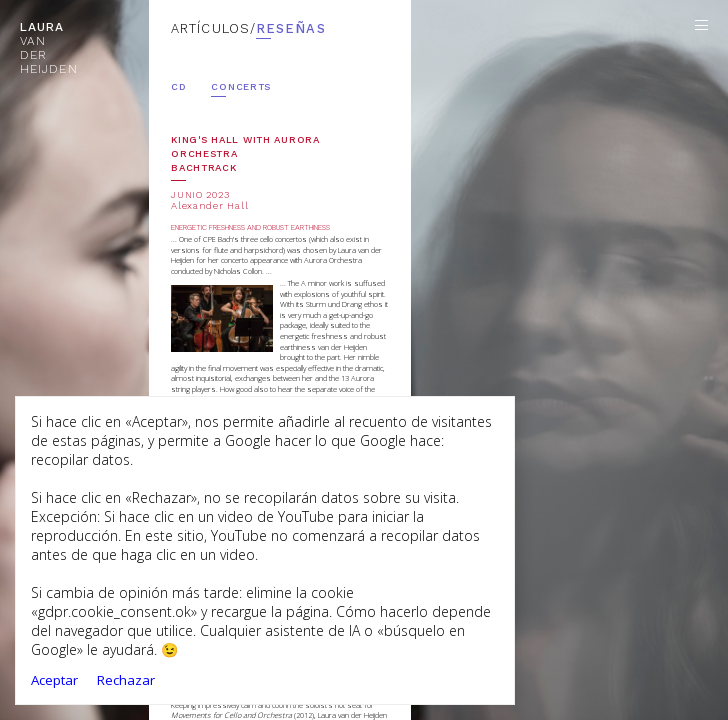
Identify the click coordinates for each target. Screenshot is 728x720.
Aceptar (54, 680)
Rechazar (126, 680)
